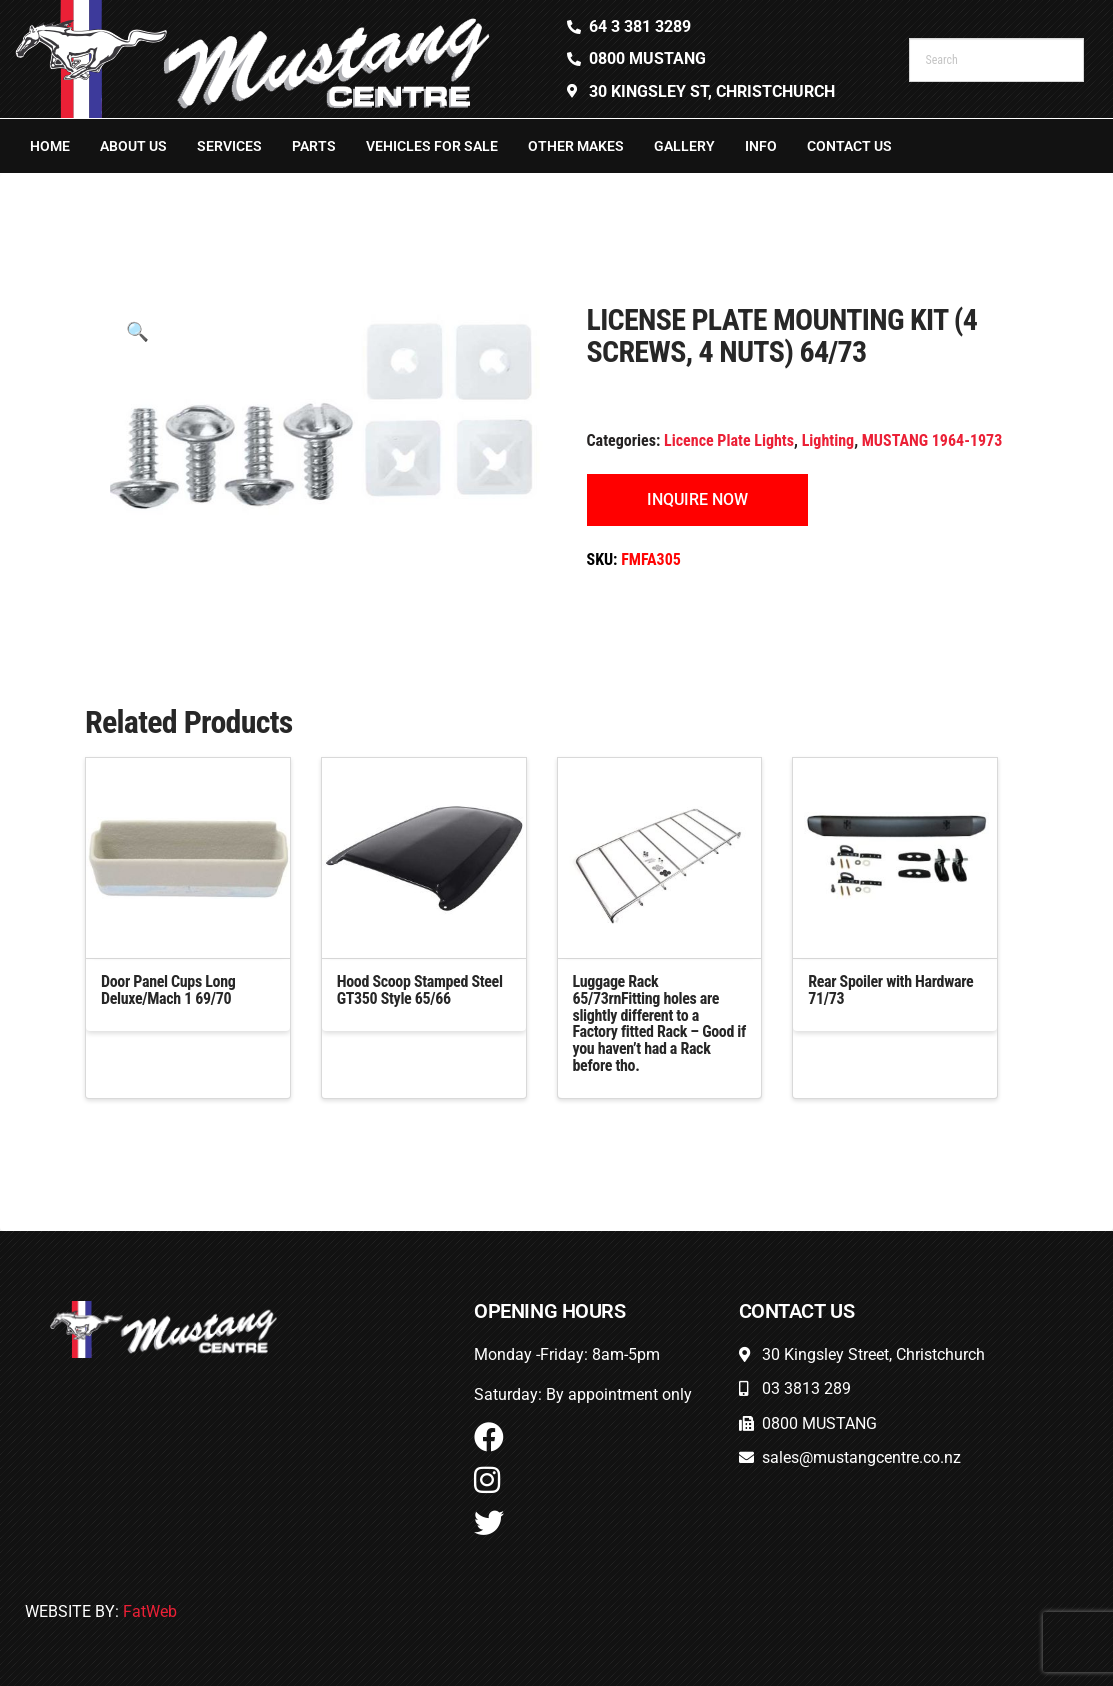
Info (761, 146)
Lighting (828, 440)
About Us (133, 146)
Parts (314, 146)
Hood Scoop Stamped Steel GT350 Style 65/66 (420, 990)
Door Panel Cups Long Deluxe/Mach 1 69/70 (168, 990)
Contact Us (849, 146)
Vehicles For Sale (432, 146)
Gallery (684, 146)
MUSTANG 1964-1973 (932, 440)
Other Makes (576, 146)
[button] (137, 331)
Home (50, 146)
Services (229, 146)
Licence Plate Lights (729, 440)
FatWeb (150, 1611)
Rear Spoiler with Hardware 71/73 (890, 990)
